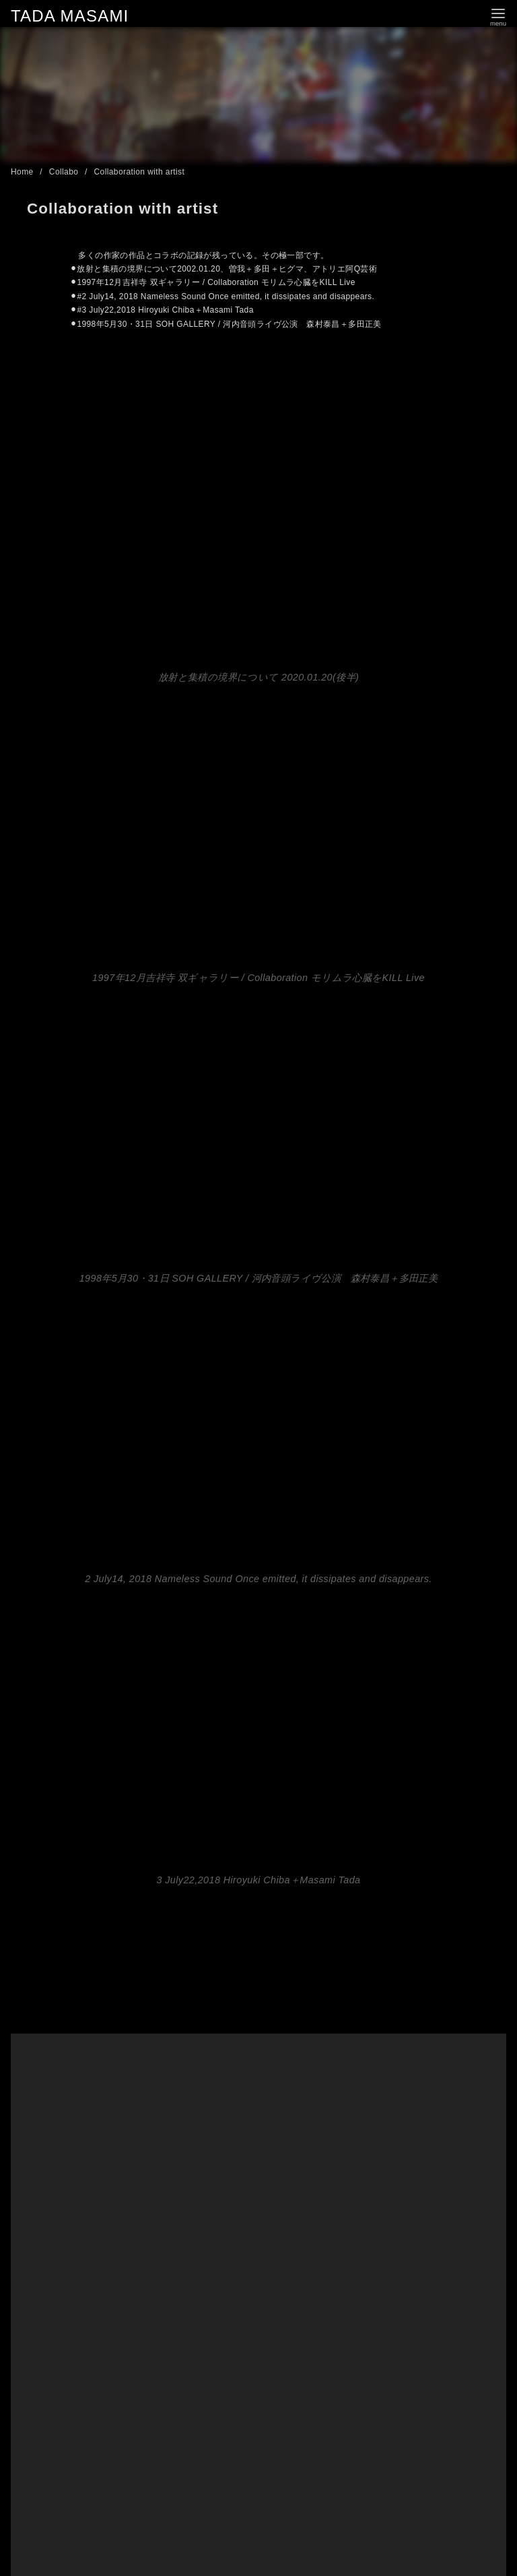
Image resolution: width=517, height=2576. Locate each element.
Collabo (65, 172)
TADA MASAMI (70, 16)
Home (23, 172)
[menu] (498, 16)
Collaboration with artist (139, 172)
